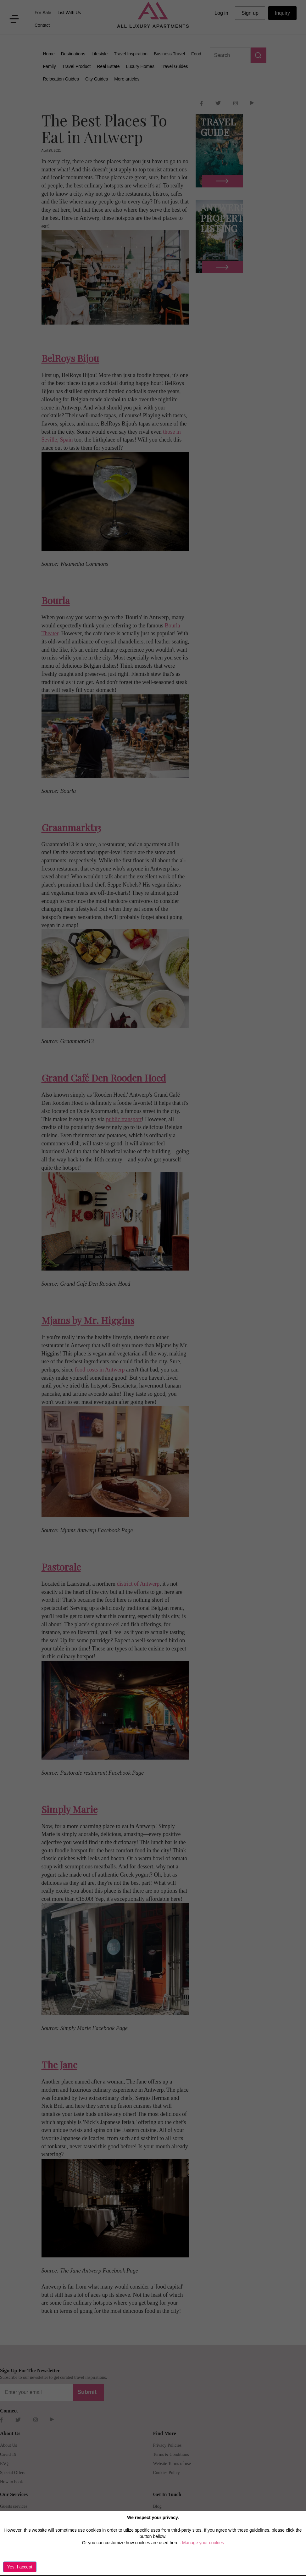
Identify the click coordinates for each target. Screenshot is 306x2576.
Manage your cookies (203, 2542)
